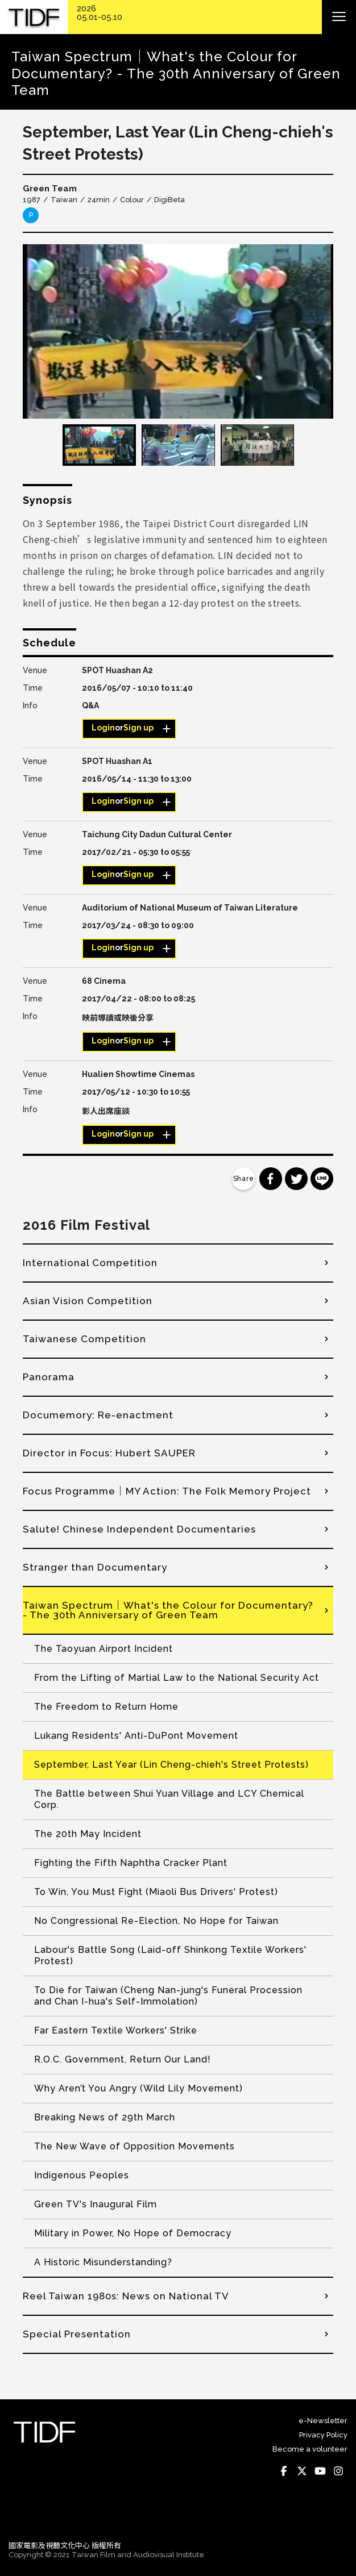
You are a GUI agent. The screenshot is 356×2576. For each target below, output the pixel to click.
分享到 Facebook (270, 1178)
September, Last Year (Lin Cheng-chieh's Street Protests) (171, 1764)
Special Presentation (77, 2334)
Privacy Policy (323, 2435)
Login (103, 727)
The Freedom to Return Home (106, 1706)
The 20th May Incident (88, 1833)
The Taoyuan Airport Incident (103, 1648)
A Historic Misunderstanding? (103, 2262)
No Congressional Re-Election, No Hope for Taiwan (156, 1920)
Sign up (138, 727)
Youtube (320, 2471)
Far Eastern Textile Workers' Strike (115, 2030)
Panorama (48, 1377)
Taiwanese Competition (84, 1339)
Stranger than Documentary (95, 1567)
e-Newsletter (323, 2420)
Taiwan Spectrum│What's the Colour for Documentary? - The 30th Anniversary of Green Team (168, 1610)
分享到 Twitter (296, 1178)
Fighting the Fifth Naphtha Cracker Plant (130, 1862)
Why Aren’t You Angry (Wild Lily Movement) (138, 2088)
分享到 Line (322, 1178)
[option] (178, 331)
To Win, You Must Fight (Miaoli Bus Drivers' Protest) (156, 1891)
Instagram (338, 2471)
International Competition (90, 1262)
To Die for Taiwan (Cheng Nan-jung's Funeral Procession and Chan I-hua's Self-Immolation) (168, 1996)
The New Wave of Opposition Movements (134, 2146)
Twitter (302, 2471)
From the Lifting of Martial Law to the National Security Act (176, 1677)
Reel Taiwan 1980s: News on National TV (126, 2296)
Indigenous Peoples (81, 2175)
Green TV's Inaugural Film (95, 2204)
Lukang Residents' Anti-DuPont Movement (136, 1735)
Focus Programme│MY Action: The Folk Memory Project (167, 1491)
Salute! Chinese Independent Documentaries (139, 1529)
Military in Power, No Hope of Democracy (132, 2233)
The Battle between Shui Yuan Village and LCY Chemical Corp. (169, 1799)
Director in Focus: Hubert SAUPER (109, 1453)
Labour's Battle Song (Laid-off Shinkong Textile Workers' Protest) (170, 1955)
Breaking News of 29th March (104, 2117)
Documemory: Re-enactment (98, 1415)
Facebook (284, 2471)
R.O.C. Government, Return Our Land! (122, 2059)
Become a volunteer (309, 2449)
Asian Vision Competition (87, 1300)
